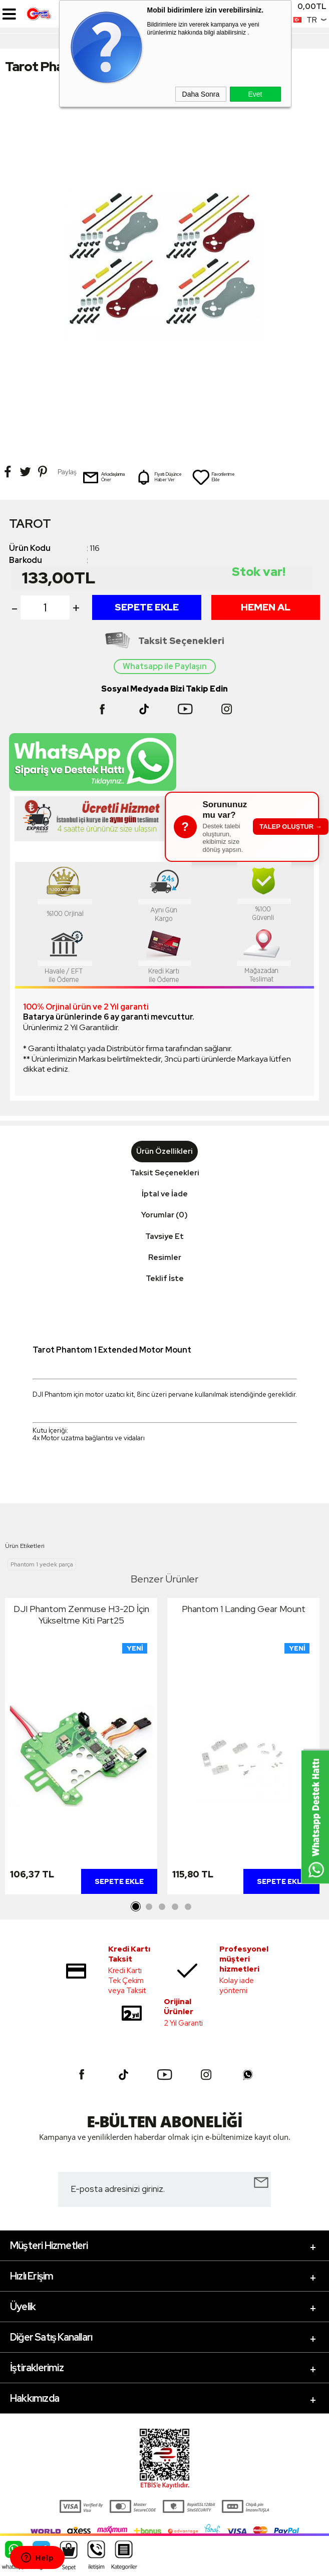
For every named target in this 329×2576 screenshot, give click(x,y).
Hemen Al (265, 607)
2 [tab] (149, 1907)
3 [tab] (162, 1907)
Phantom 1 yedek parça (42, 1564)
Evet (255, 94)
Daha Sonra (201, 94)
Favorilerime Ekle (213, 477)
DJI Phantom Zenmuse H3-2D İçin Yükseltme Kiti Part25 (81, 1614)
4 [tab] (175, 1907)
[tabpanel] (81, 1749)
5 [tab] (188, 1907)
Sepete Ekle (147, 607)
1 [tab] (136, 1907)
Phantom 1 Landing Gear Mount (243, 1609)
